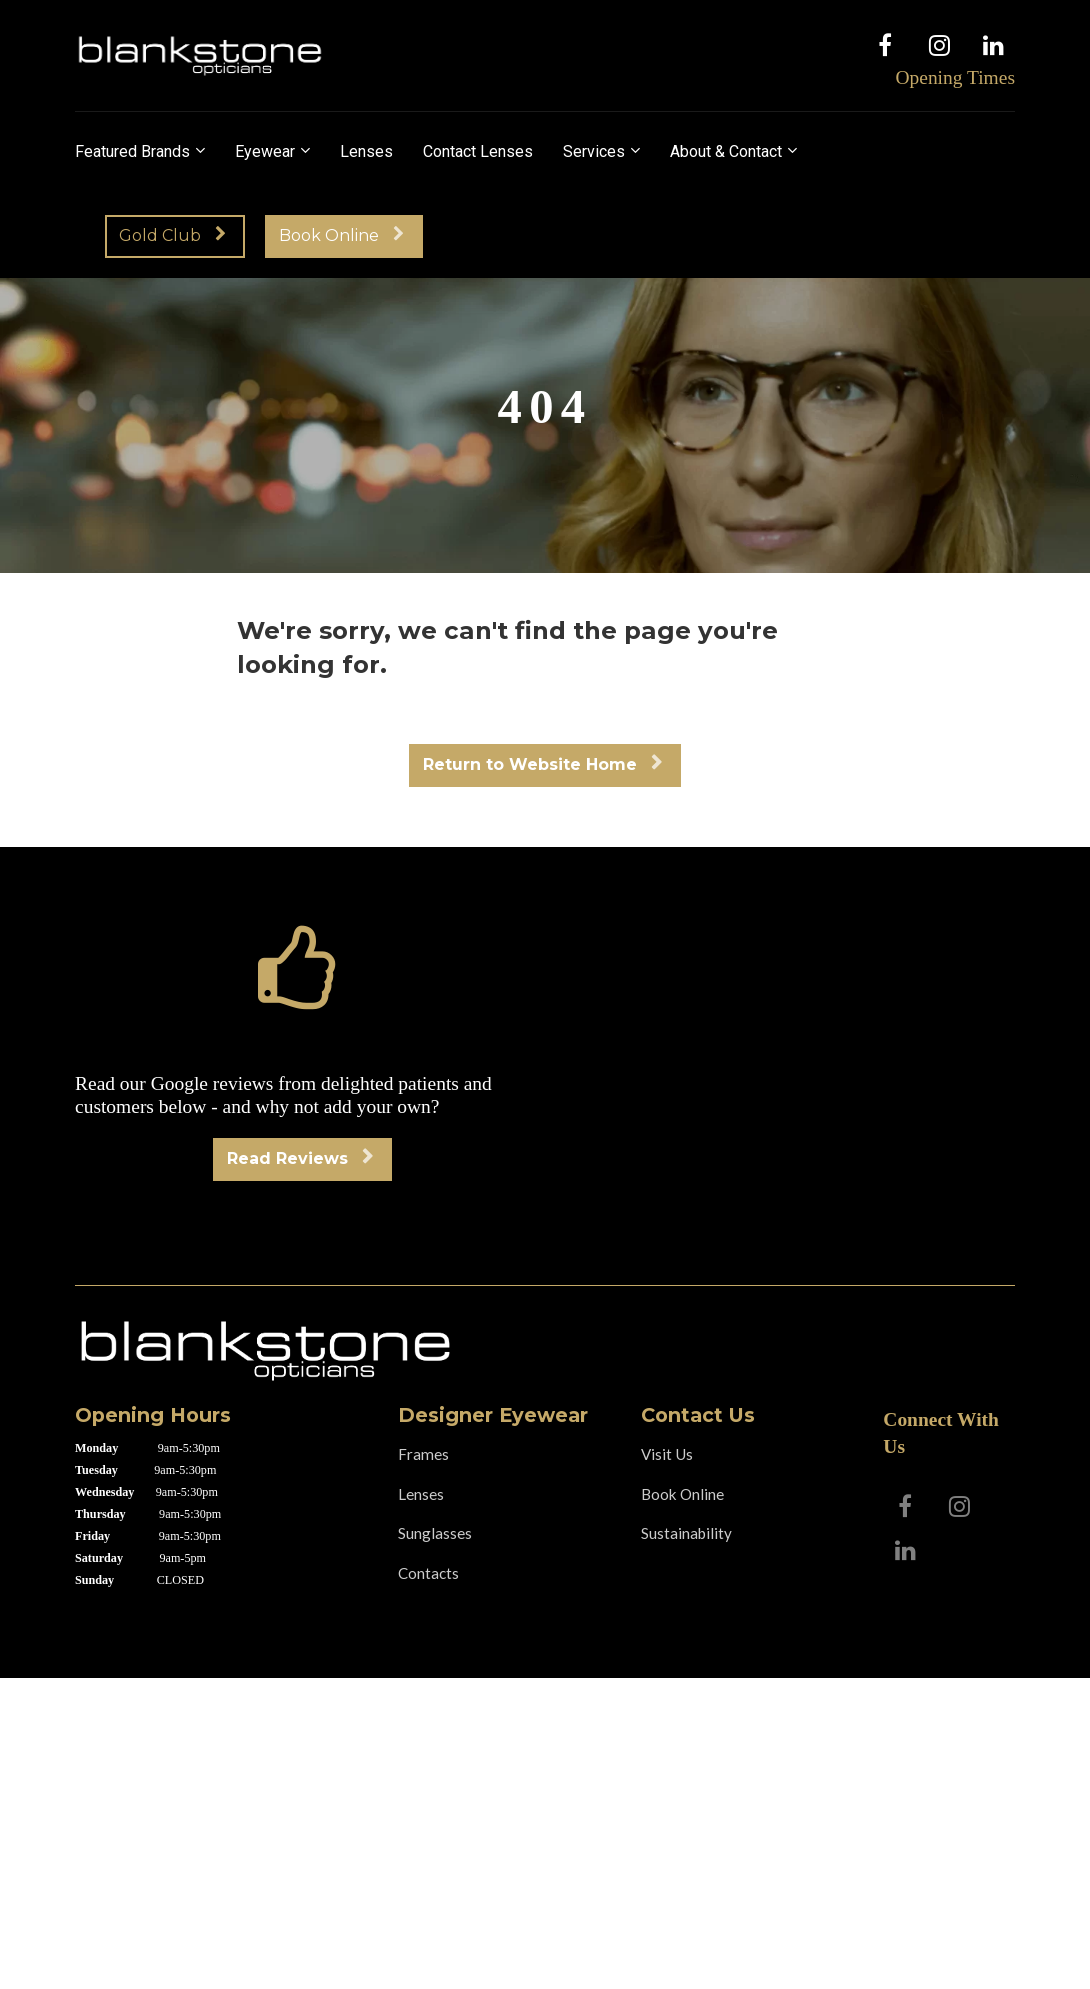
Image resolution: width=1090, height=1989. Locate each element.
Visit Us (667, 1454)
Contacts (428, 1573)
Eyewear (265, 151)
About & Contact (726, 151)
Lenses (366, 151)
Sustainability (686, 1533)
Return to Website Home (542, 764)
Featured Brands (132, 151)
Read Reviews (300, 1158)
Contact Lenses (478, 151)
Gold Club (172, 235)
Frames (423, 1454)
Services (594, 151)
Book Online (341, 235)
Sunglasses (435, 1533)
